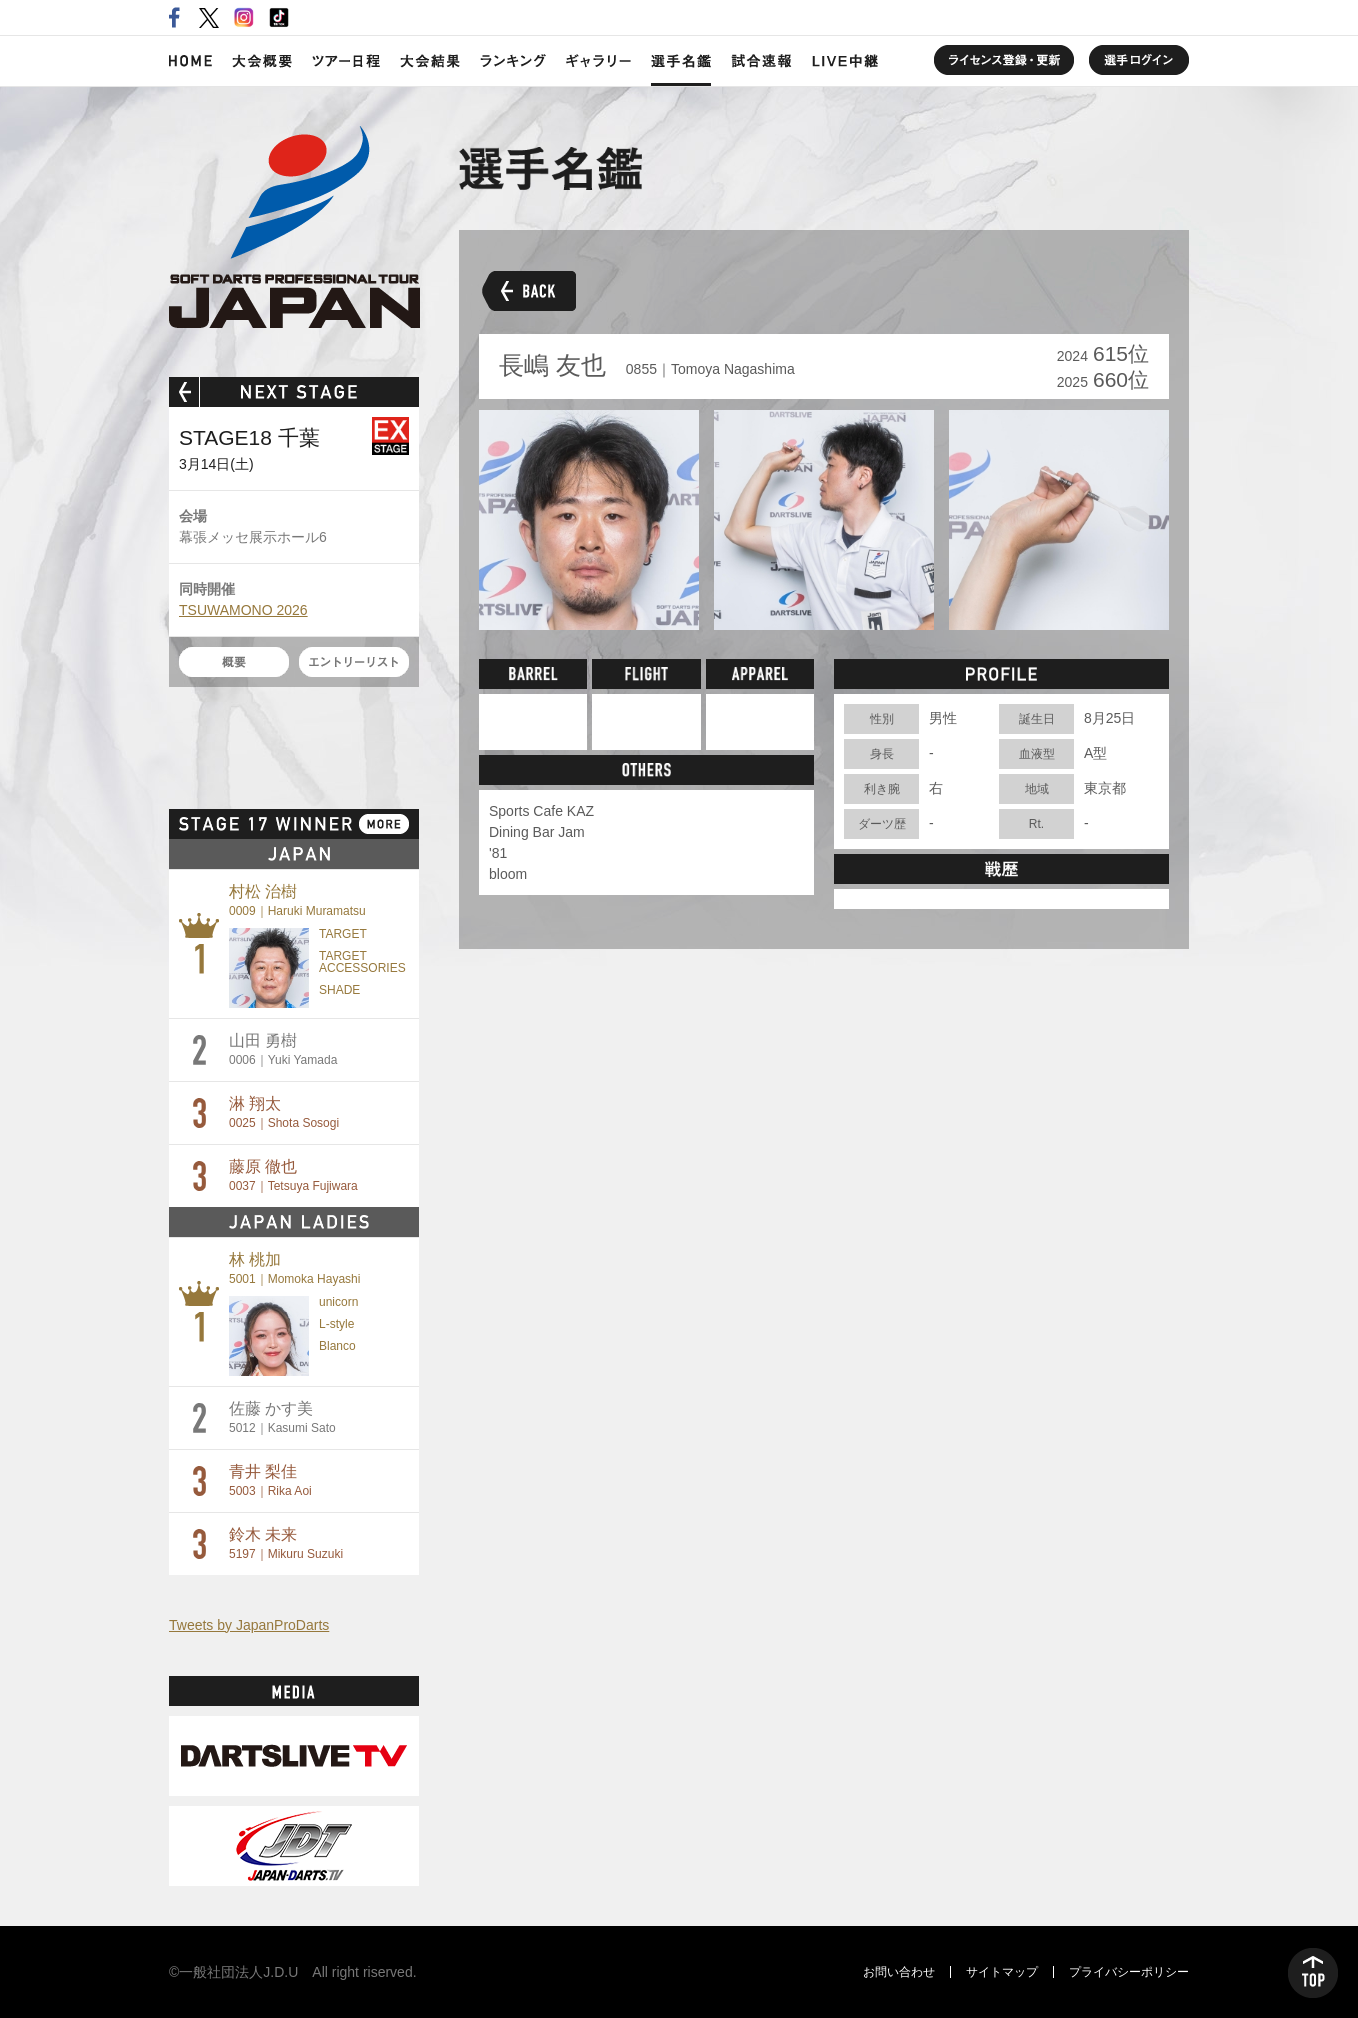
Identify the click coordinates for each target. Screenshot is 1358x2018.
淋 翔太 (284, 1112)
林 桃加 (294, 1268)
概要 (234, 662)
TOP (1313, 1973)
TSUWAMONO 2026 (243, 610)
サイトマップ (1002, 1972)
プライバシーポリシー (1129, 1972)
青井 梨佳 (270, 1480)
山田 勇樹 (283, 1049)
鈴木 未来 (286, 1543)
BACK (526, 290)
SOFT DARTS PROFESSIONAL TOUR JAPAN (294, 227)
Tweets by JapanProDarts (249, 1625)
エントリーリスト (354, 662)
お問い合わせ (899, 1972)
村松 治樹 (297, 900)
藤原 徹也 (293, 1175)
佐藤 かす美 (282, 1417)
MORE (384, 824)
